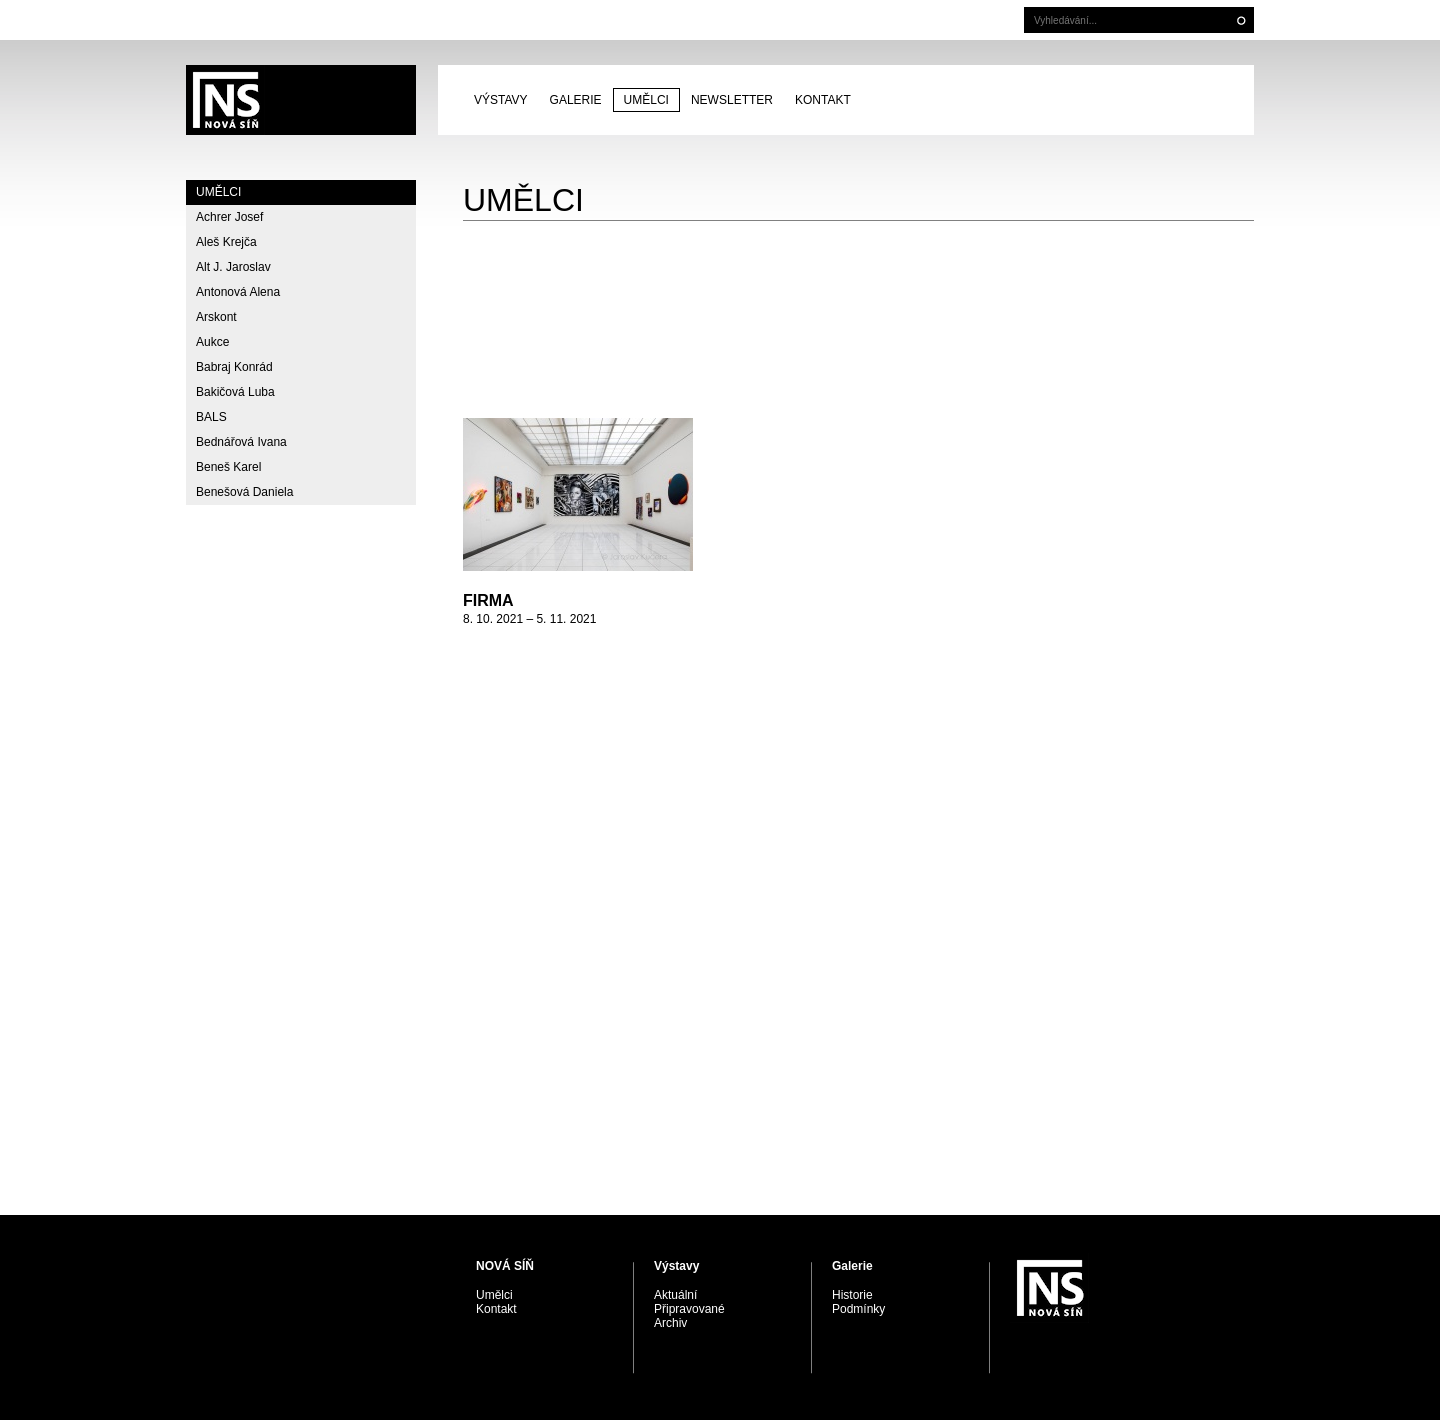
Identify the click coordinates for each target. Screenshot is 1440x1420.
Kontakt (823, 100)
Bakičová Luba (235, 392)
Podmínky (858, 1309)
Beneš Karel (228, 467)
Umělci (646, 100)
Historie (852, 1295)
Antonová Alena (238, 292)
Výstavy (501, 100)
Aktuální (675, 1295)
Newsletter (732, 100)
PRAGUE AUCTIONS (301, 100)
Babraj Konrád (234, 367)
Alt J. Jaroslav (233, 267)
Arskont (216, 317)
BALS (211, 417)
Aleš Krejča (226, 242)
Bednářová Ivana (241, 442)
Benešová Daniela (244, 492)
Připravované (689, 1309)
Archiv (670, 1323)
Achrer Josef (229, 217)
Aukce (212, 342)
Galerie (576, 100)
